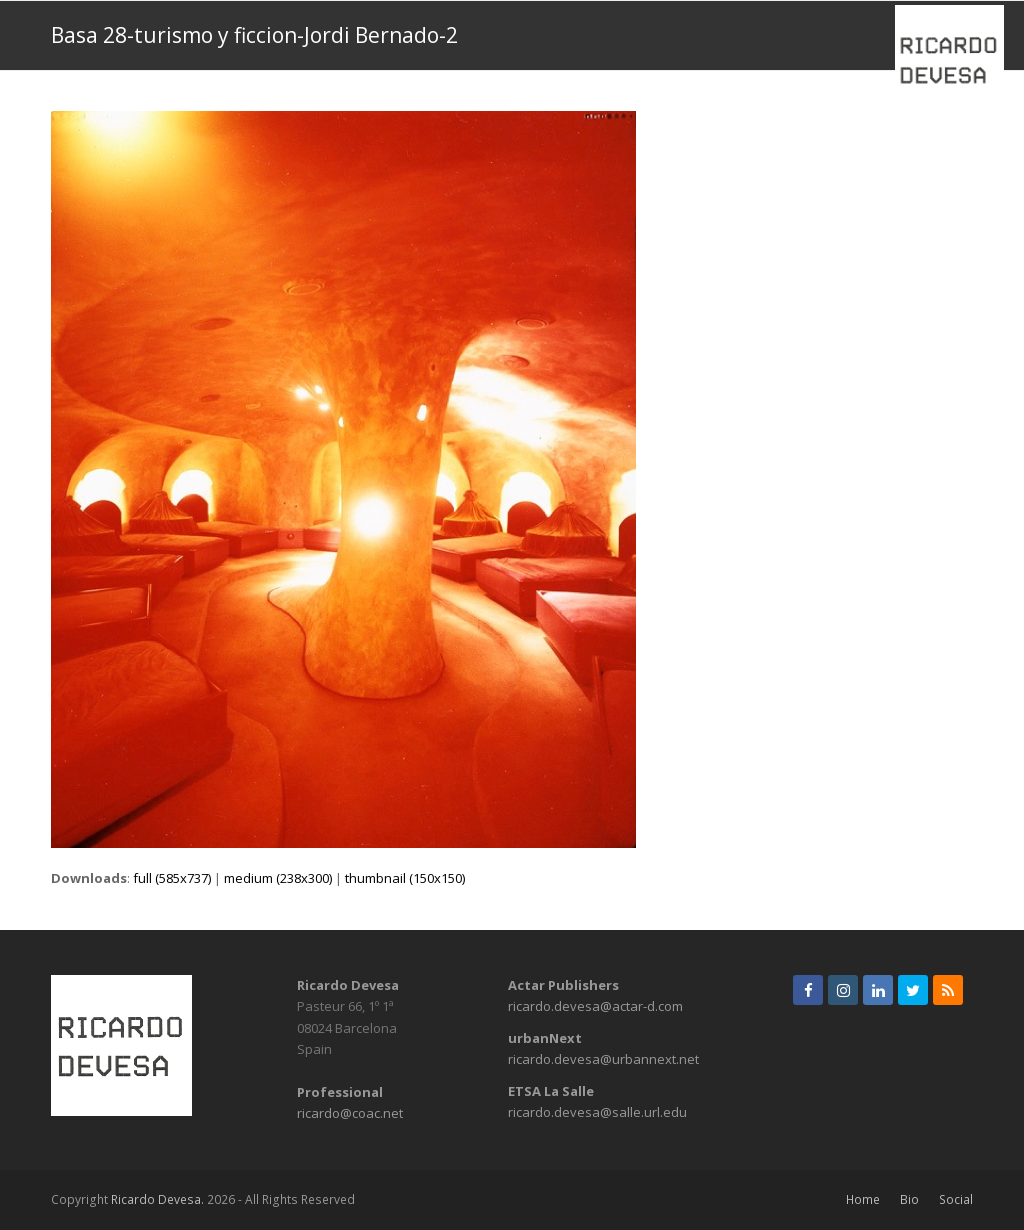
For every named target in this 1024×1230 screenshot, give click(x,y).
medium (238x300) (278, 878)
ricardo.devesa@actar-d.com (595, 1006)
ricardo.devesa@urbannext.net (603, 1059)
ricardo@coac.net (350, 1113)
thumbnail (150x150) (405, 878)
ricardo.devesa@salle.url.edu (597, 1112)
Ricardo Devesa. (157, 1199)
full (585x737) (172, 878)
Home (863, 1199)
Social (956, 1199)
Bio (909, 1199)
